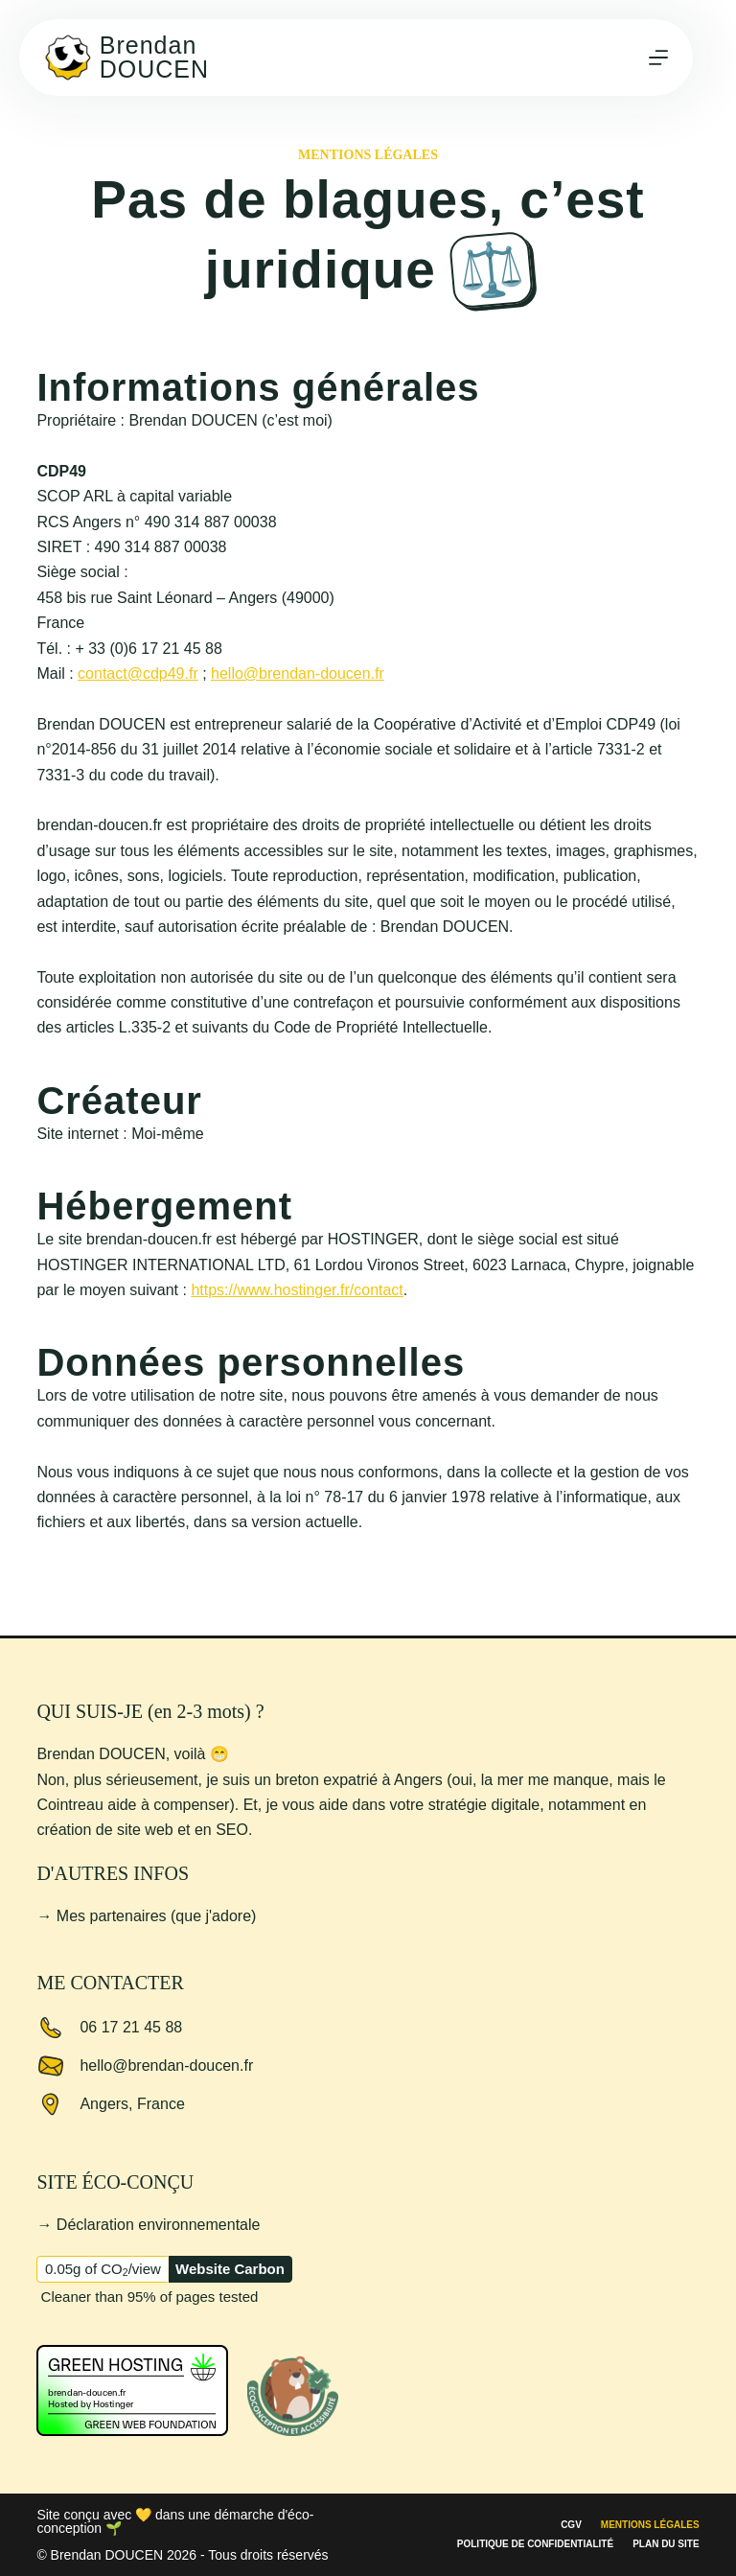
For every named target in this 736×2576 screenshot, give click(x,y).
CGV (571, 2525)
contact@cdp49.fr (138, 673)
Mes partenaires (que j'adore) (157, 1916)
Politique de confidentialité (535, 2544)
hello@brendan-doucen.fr (297, 673)
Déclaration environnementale (159, 2224)
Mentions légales (650, 2525)
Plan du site (665, 2544)
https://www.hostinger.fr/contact (296, 1290)
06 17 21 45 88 (131, 2027)
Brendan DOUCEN (154, 57)
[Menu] (658, 57)
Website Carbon (230, 2269)
